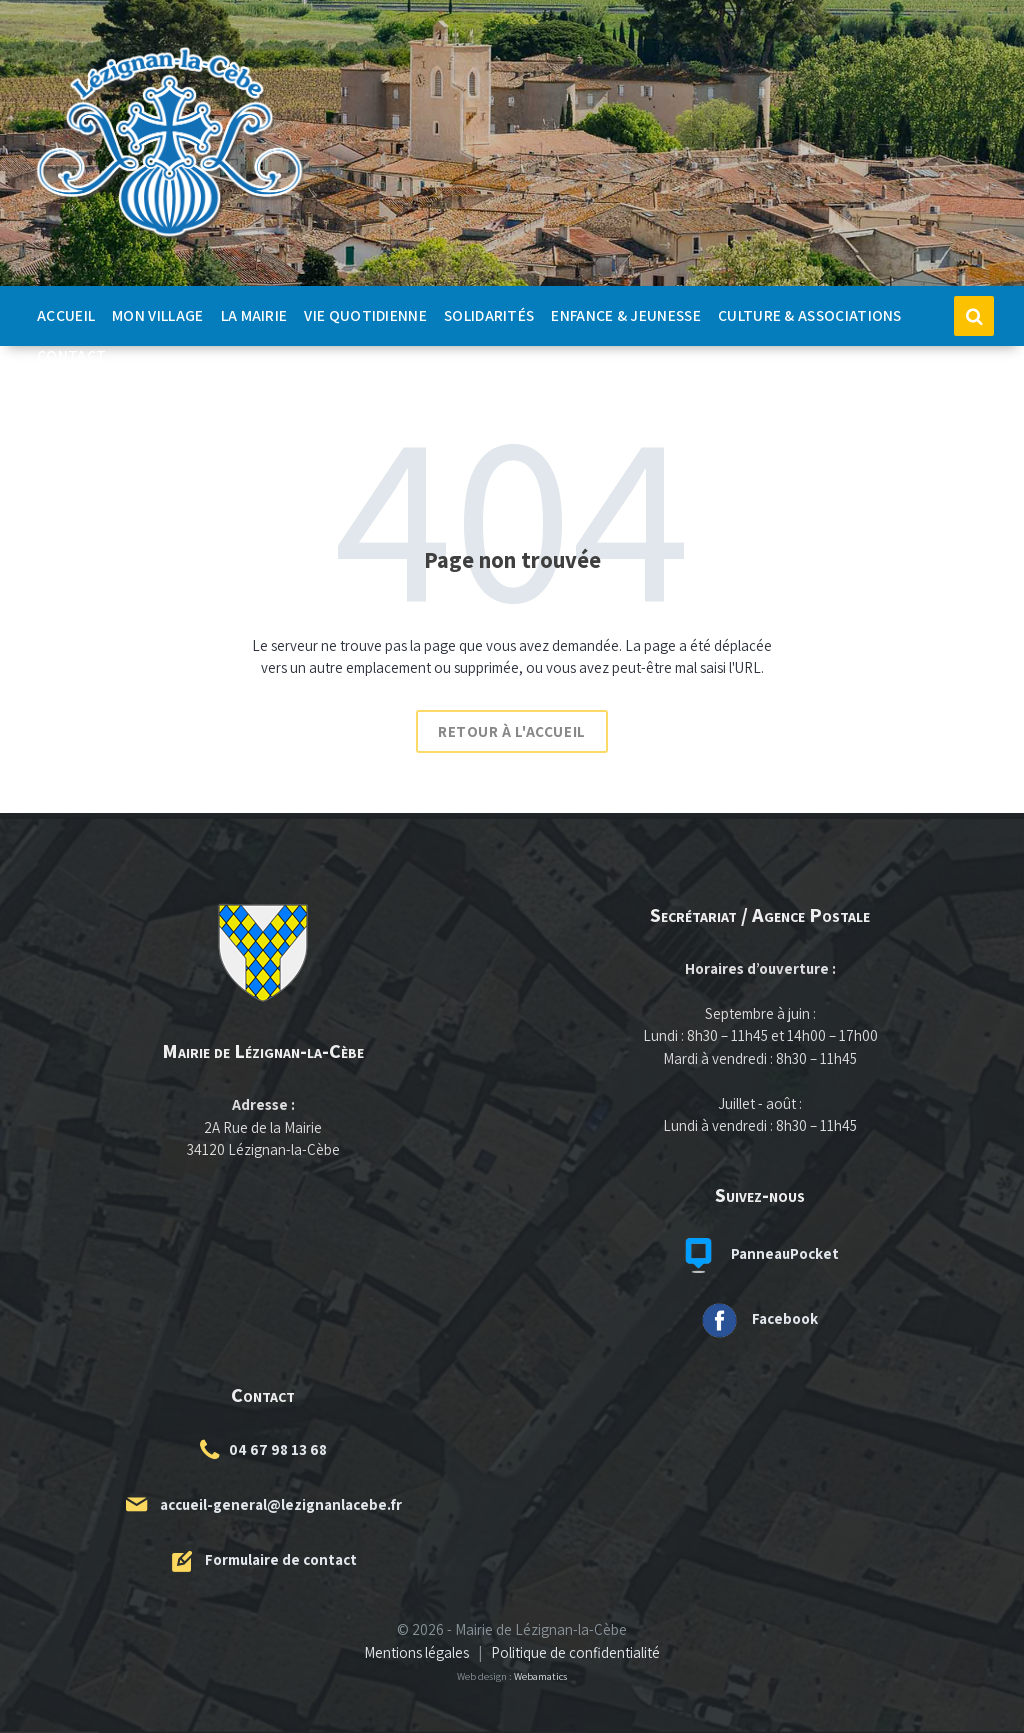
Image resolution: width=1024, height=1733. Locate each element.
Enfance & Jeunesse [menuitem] (626, 315)
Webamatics (540, 1676)
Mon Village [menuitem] (157, 315)
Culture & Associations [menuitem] (810, 315)
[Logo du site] (170, 237)
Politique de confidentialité (575, 1652)
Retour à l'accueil (512, 731)
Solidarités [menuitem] (489, 315)
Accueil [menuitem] (66, 315)
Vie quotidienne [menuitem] (365, 315)
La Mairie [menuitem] (254, 315)
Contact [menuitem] (71, 355)
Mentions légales (416, 1652)
